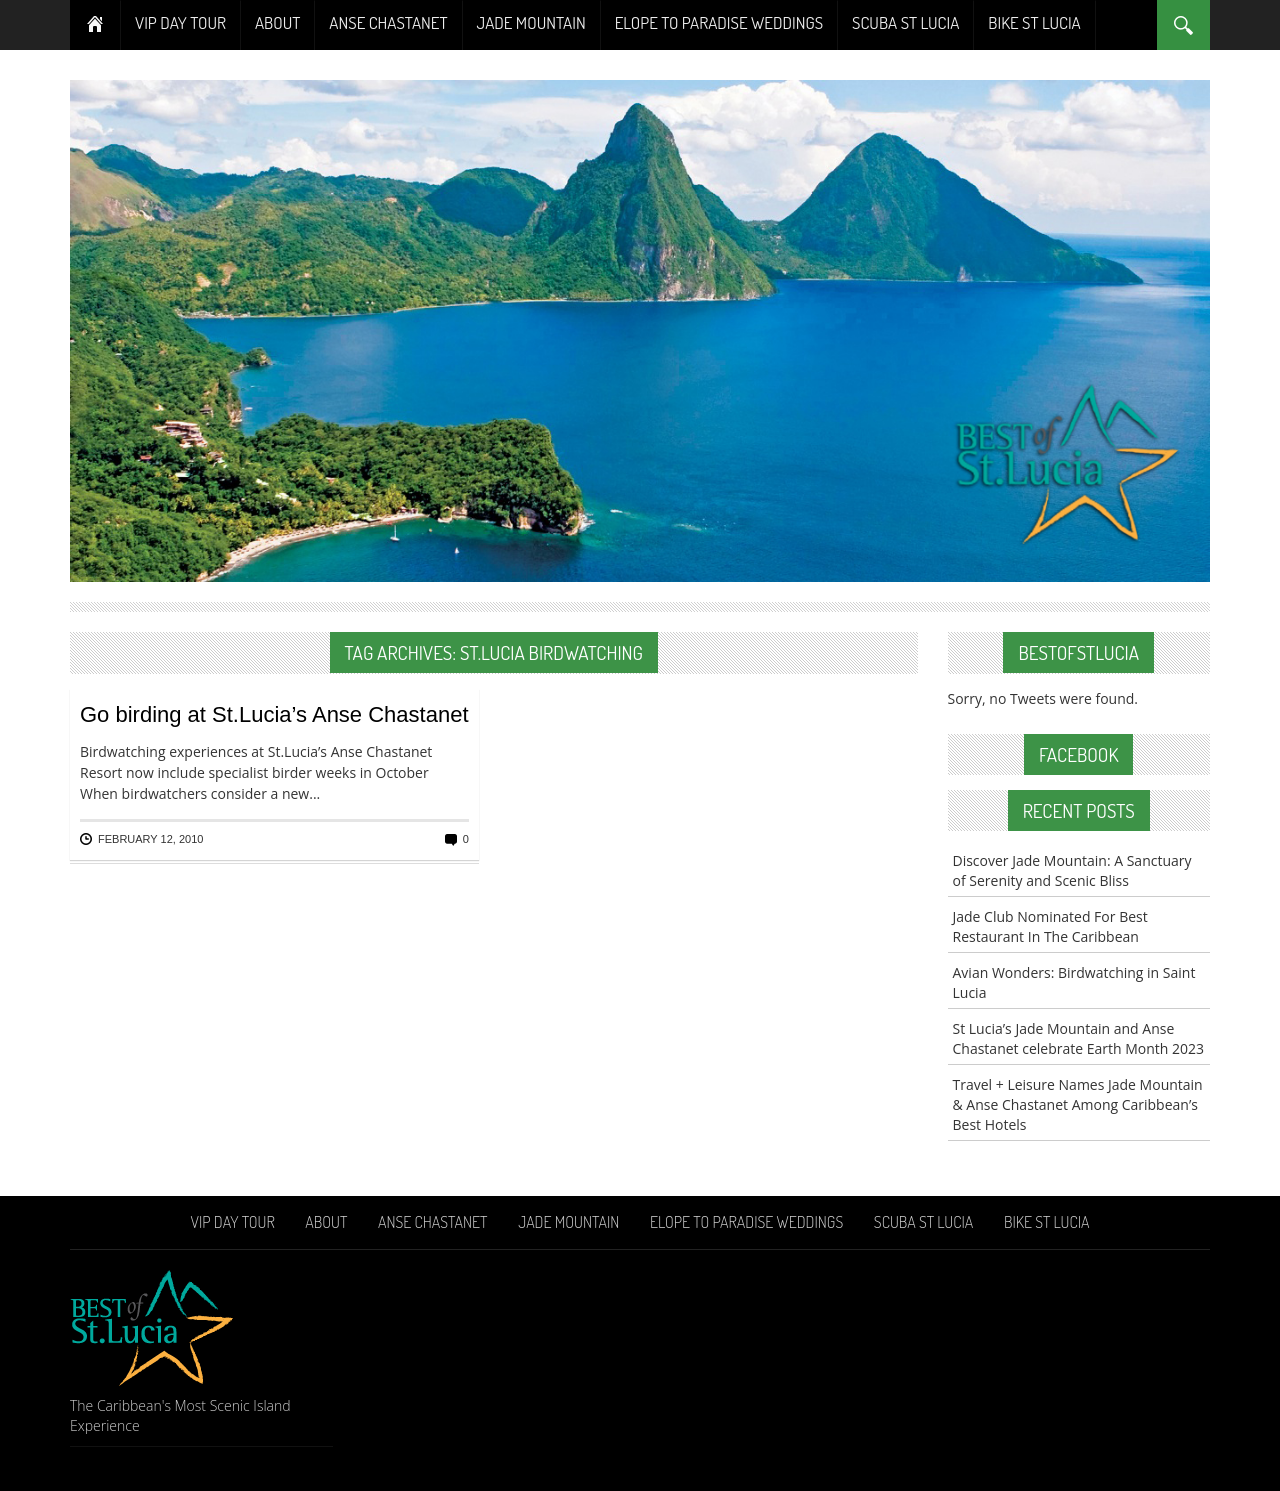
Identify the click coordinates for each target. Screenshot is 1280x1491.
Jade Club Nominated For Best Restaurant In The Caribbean (1050, 926)
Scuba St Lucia (905, 22)
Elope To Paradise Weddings (719, 22)
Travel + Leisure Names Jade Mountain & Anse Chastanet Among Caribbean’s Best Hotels (1078, 1104)
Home (95, 25)
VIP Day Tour (180, 22)
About (277, 22)
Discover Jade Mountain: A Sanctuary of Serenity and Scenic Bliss (1072, 870)
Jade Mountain (531, 22)
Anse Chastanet (388, 22)
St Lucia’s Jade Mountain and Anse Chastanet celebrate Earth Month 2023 (1079, 1038)
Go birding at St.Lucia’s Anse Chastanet (274, 714)
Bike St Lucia (1034, 22)
